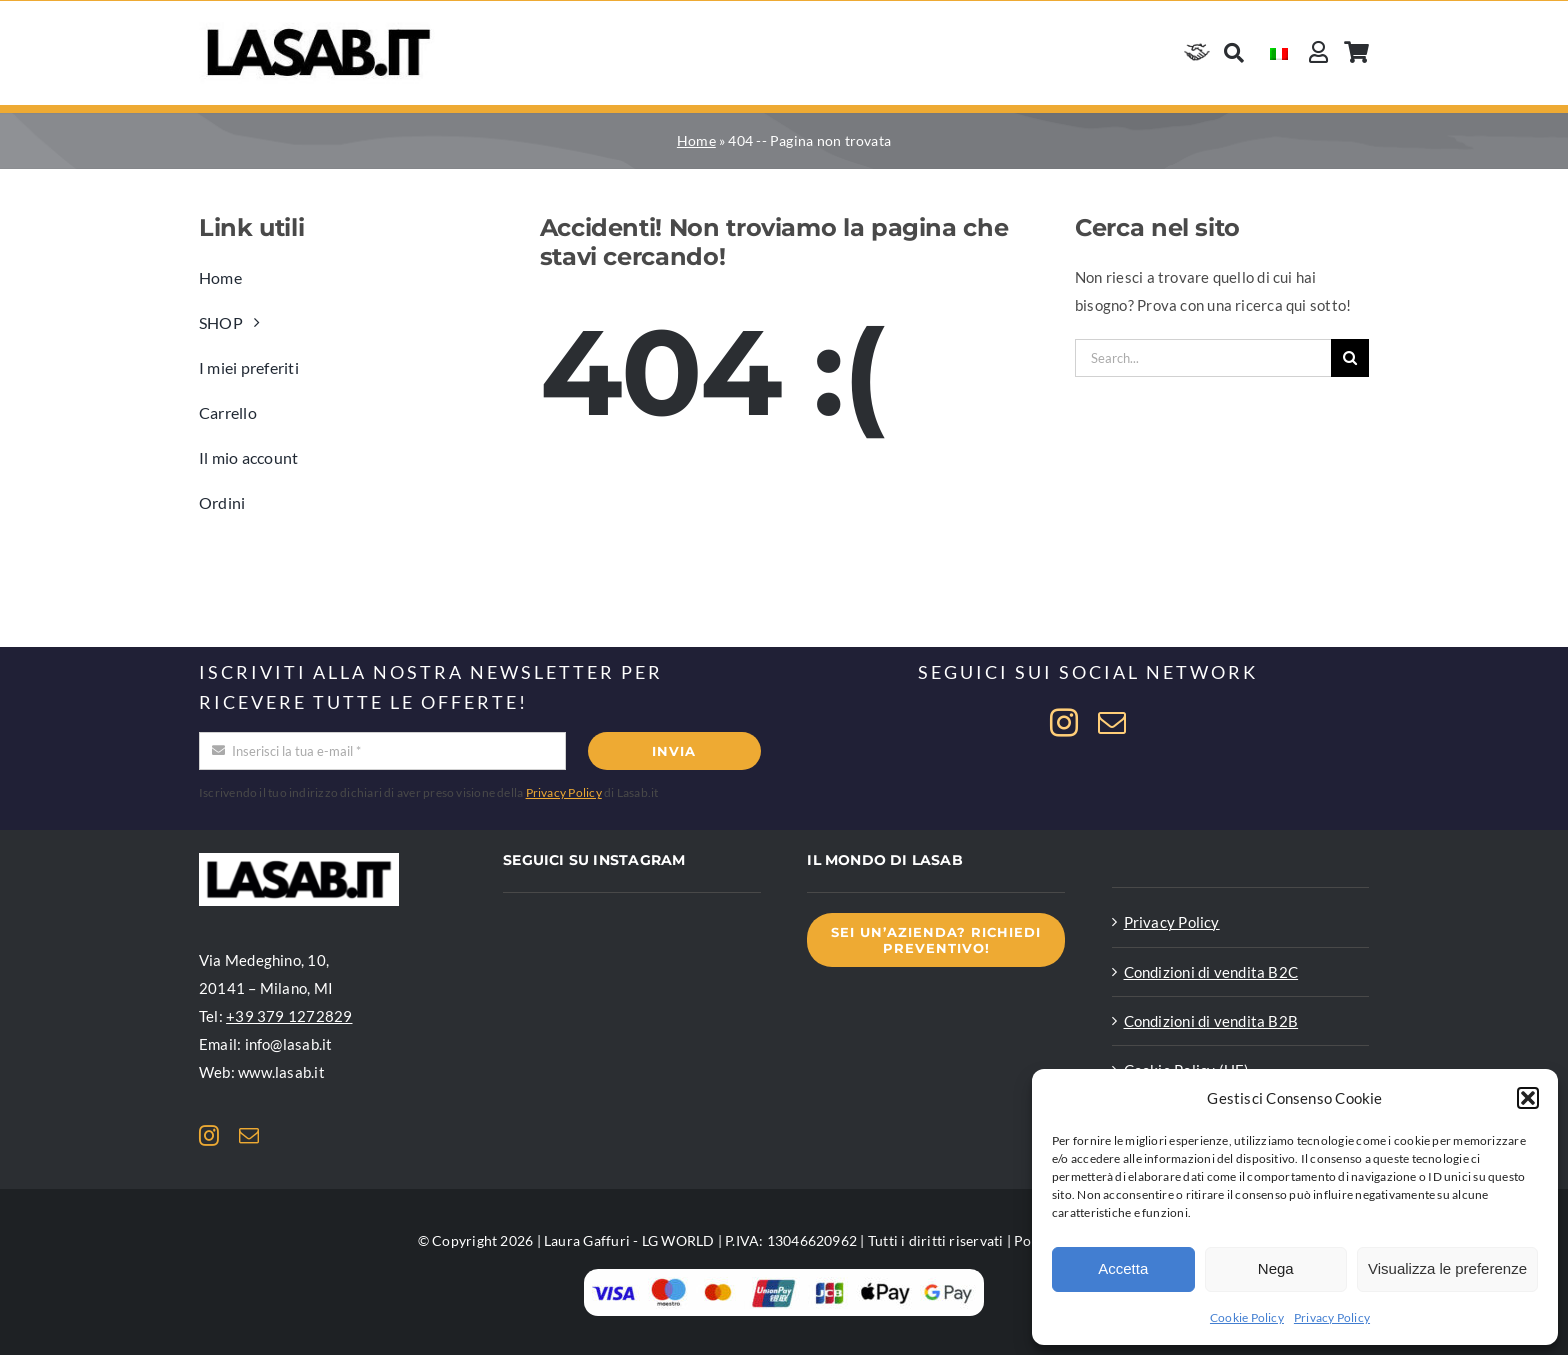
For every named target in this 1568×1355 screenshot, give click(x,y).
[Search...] (1203, 358)
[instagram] (1064, 723)
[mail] (1112, 723)
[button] (1528, 1098)
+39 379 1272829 (289, 1016)
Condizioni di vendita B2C (1211, 972)
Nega (1276, 1268)
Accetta (1123, 1268)
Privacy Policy (1332, 1317)
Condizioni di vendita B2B (1211, 1021)
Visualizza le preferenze (1447, 1268)
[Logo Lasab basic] (319, 29)
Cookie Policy (1247, 1317)
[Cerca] (1234, 52)
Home (696, 140)
